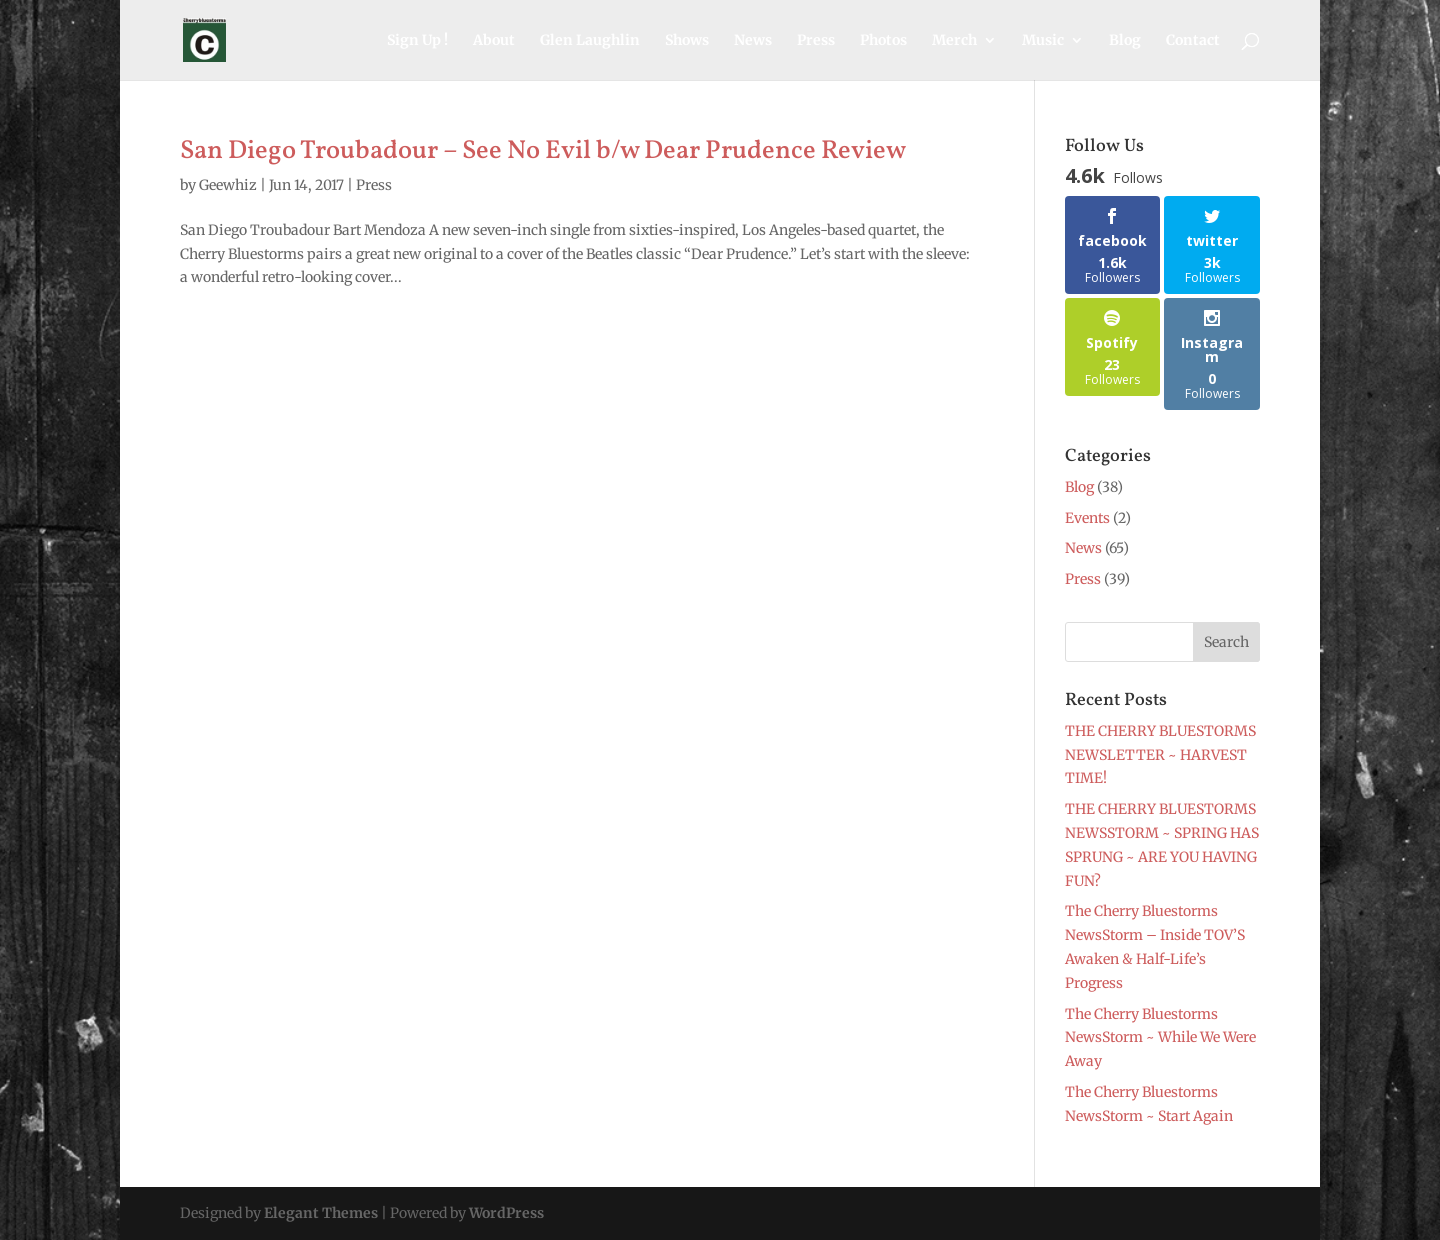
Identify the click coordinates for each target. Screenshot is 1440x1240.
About (494, 41)
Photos (883, 41)
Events (1087, 518)
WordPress (506, 1213)
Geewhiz (228, 185)
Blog (1125, 41)
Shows (687, 41)
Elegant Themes (321, 1213)
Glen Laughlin (590, 41)
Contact (1193, 41)
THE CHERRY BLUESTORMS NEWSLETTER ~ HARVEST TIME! (1160, 755)
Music (1043, 41)
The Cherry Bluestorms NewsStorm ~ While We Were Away (1160, 1038)
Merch (954, 41)
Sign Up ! (417, 41)
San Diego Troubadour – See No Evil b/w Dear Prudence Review (543, 151)
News (753, 41)
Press (816, 41)
